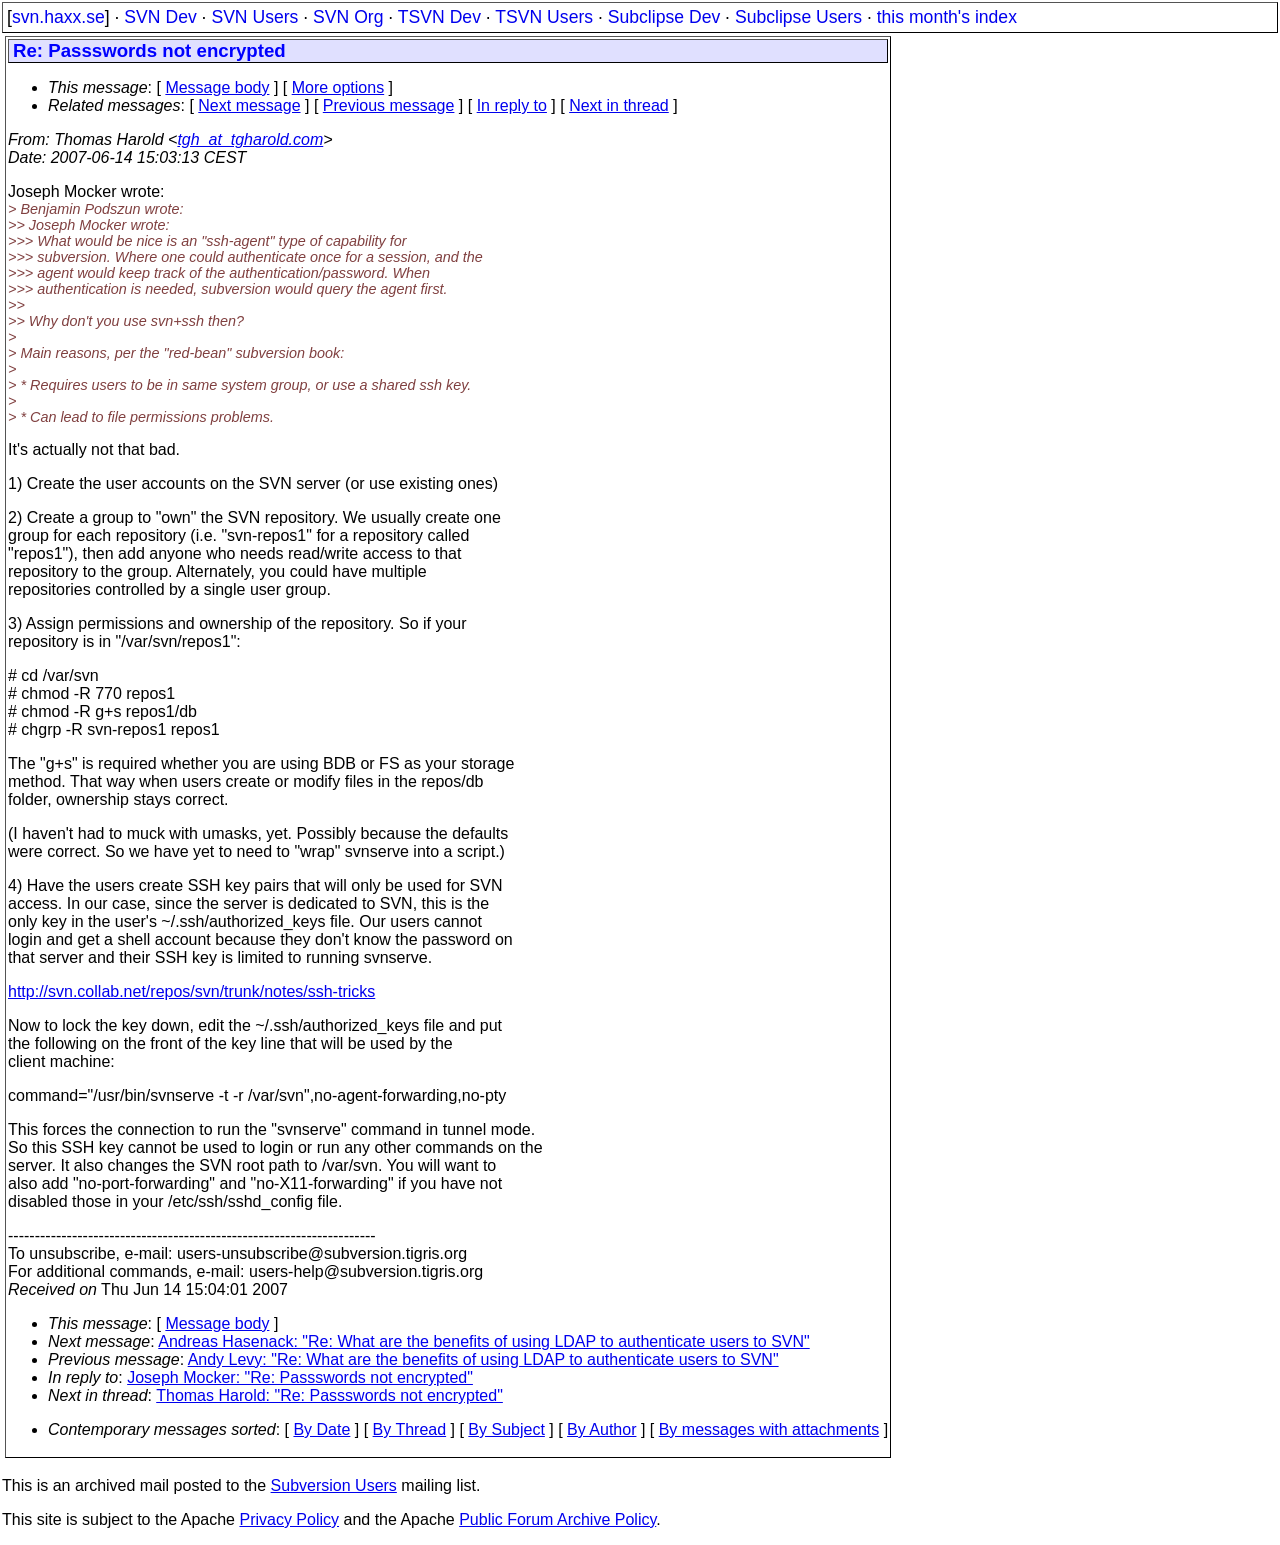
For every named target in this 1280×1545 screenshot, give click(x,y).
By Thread (410, 1429)
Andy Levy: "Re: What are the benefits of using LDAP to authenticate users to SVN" (483, 1359)
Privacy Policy (289, 1519)
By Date (321, 1429)
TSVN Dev (439, 17)
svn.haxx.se (58, 17)
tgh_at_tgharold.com (250, 139)
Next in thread (619, 105)
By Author (601, 1429)
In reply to (512, 105)
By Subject (506, 1429)
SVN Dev (160, 17)
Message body (217, 87)
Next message (249, 105)
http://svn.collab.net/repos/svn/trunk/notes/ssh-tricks (191, 991)
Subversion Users (334, 1485)
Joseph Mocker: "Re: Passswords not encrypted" (300, 1377)
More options (338, 87)
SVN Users (254, 17)
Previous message (389, 105)
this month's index (947, 17)
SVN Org (348, 17)
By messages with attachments (769, 1429)
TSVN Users (544, 17)
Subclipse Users (798, 17)
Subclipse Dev (664, 17)
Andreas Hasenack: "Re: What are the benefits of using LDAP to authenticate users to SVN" (483, 1341)
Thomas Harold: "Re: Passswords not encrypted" (329, 1395)
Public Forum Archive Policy (557, 1519)
